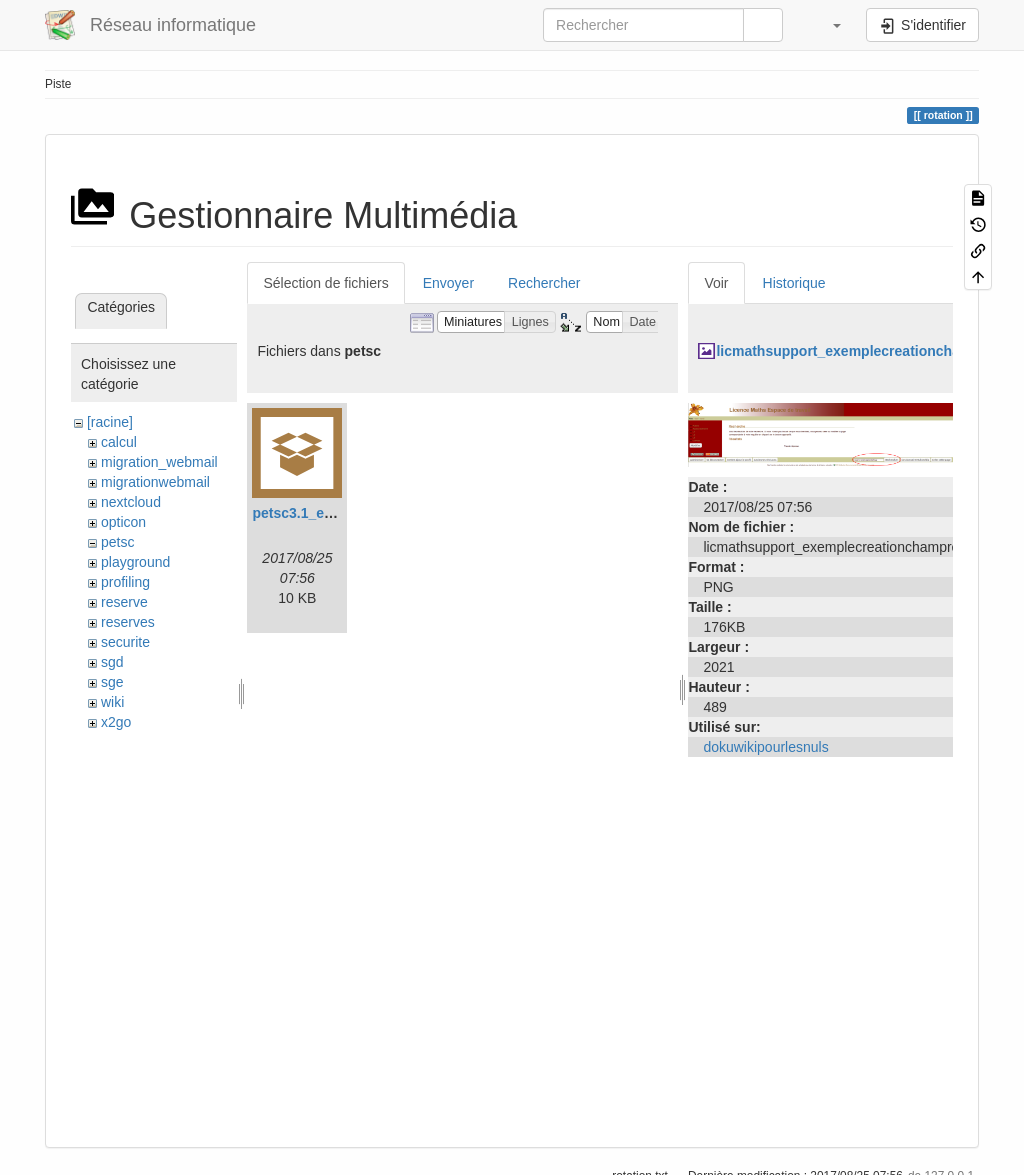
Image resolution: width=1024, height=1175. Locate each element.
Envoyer (448, 283)
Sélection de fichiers (325, 283)
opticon (123, 522)
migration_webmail (159, 462)
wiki (112, 702)
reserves (128, 622)
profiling (125, 582)
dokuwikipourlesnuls (765, 747)
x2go (116, 722)
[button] (827, 25)
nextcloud (131, 502)
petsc (117, 542)
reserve (124, 602)
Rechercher (544, 283)
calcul (119, 442)
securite (125, 642)
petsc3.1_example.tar (323, 513)
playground (135, 562)
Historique (794, 283)
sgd (112, 662)
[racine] (110, 422)
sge (112, 682)
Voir (716, 283)
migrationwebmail (155, 482)
